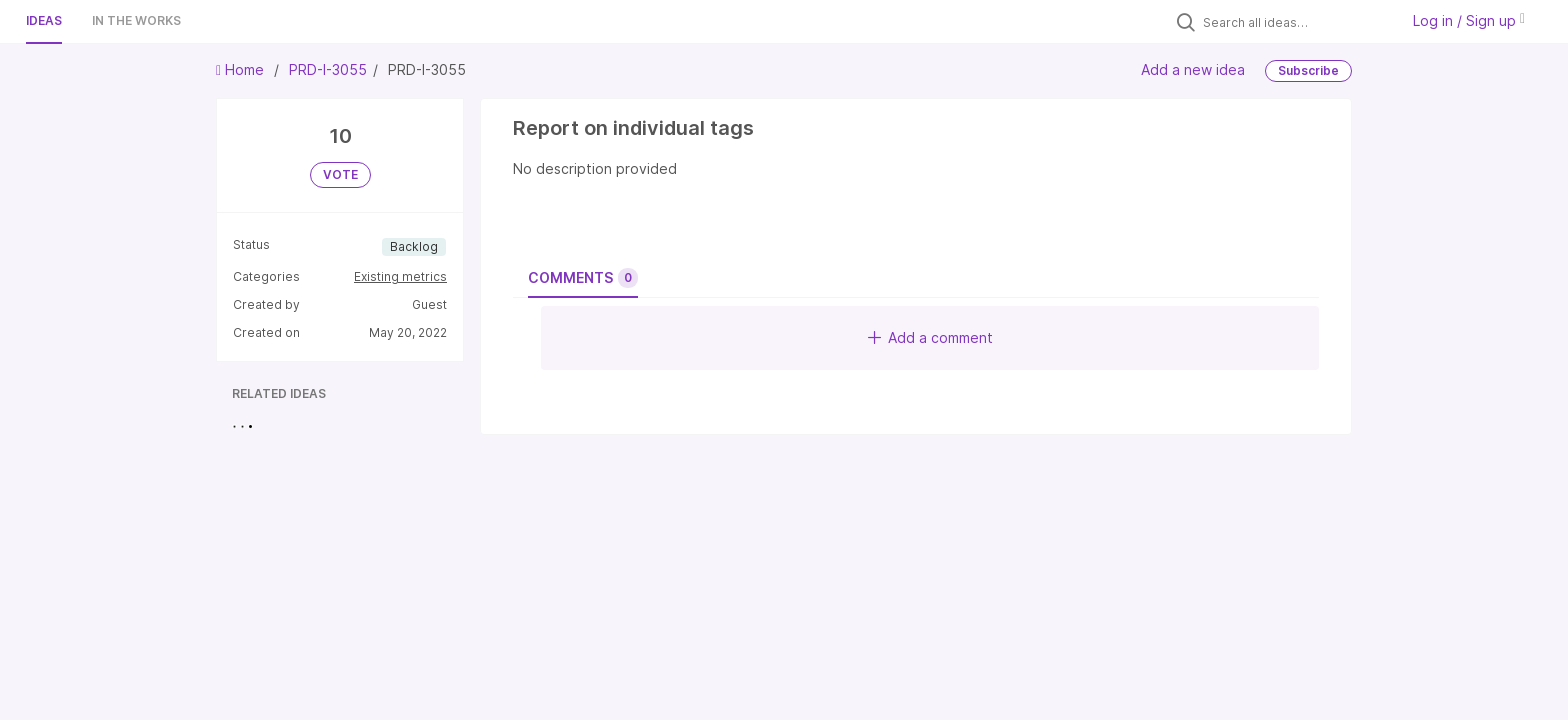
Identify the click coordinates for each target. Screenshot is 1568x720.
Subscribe (1308, 70)
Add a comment (930, 337)
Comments (583, 278)
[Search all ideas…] (1296, 22)
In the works (136, 20)
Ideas (44, 20)
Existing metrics (400, 276)
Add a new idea (1193, 69)
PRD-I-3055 (328, 69)
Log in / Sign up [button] (1469, 20)
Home (242, 69)
